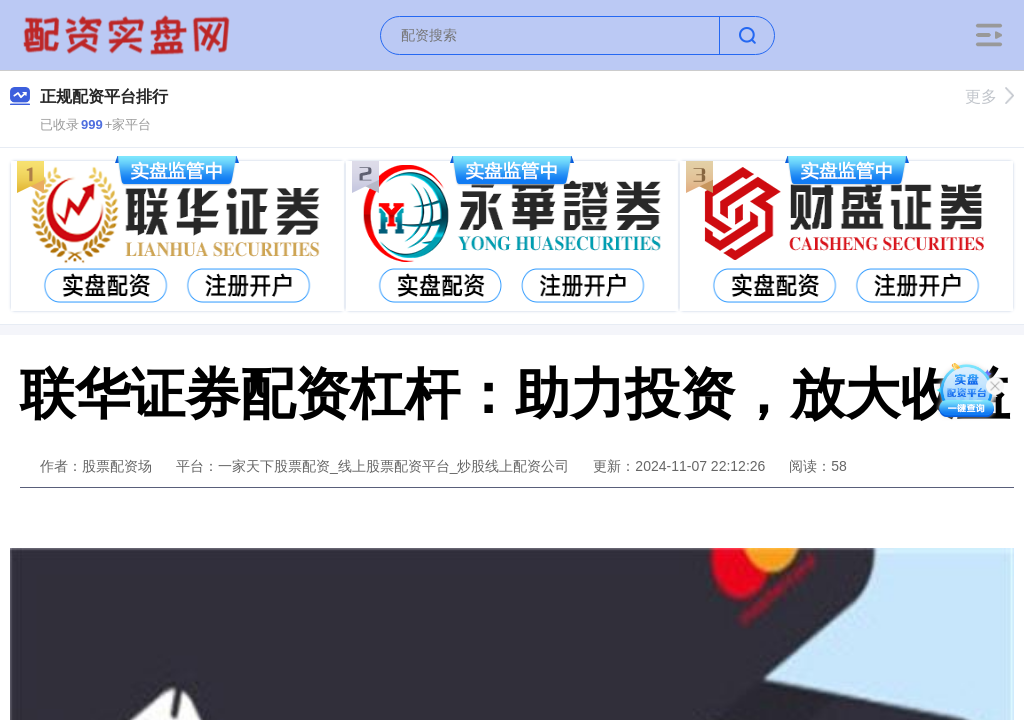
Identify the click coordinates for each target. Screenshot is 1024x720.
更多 (989, 96)
